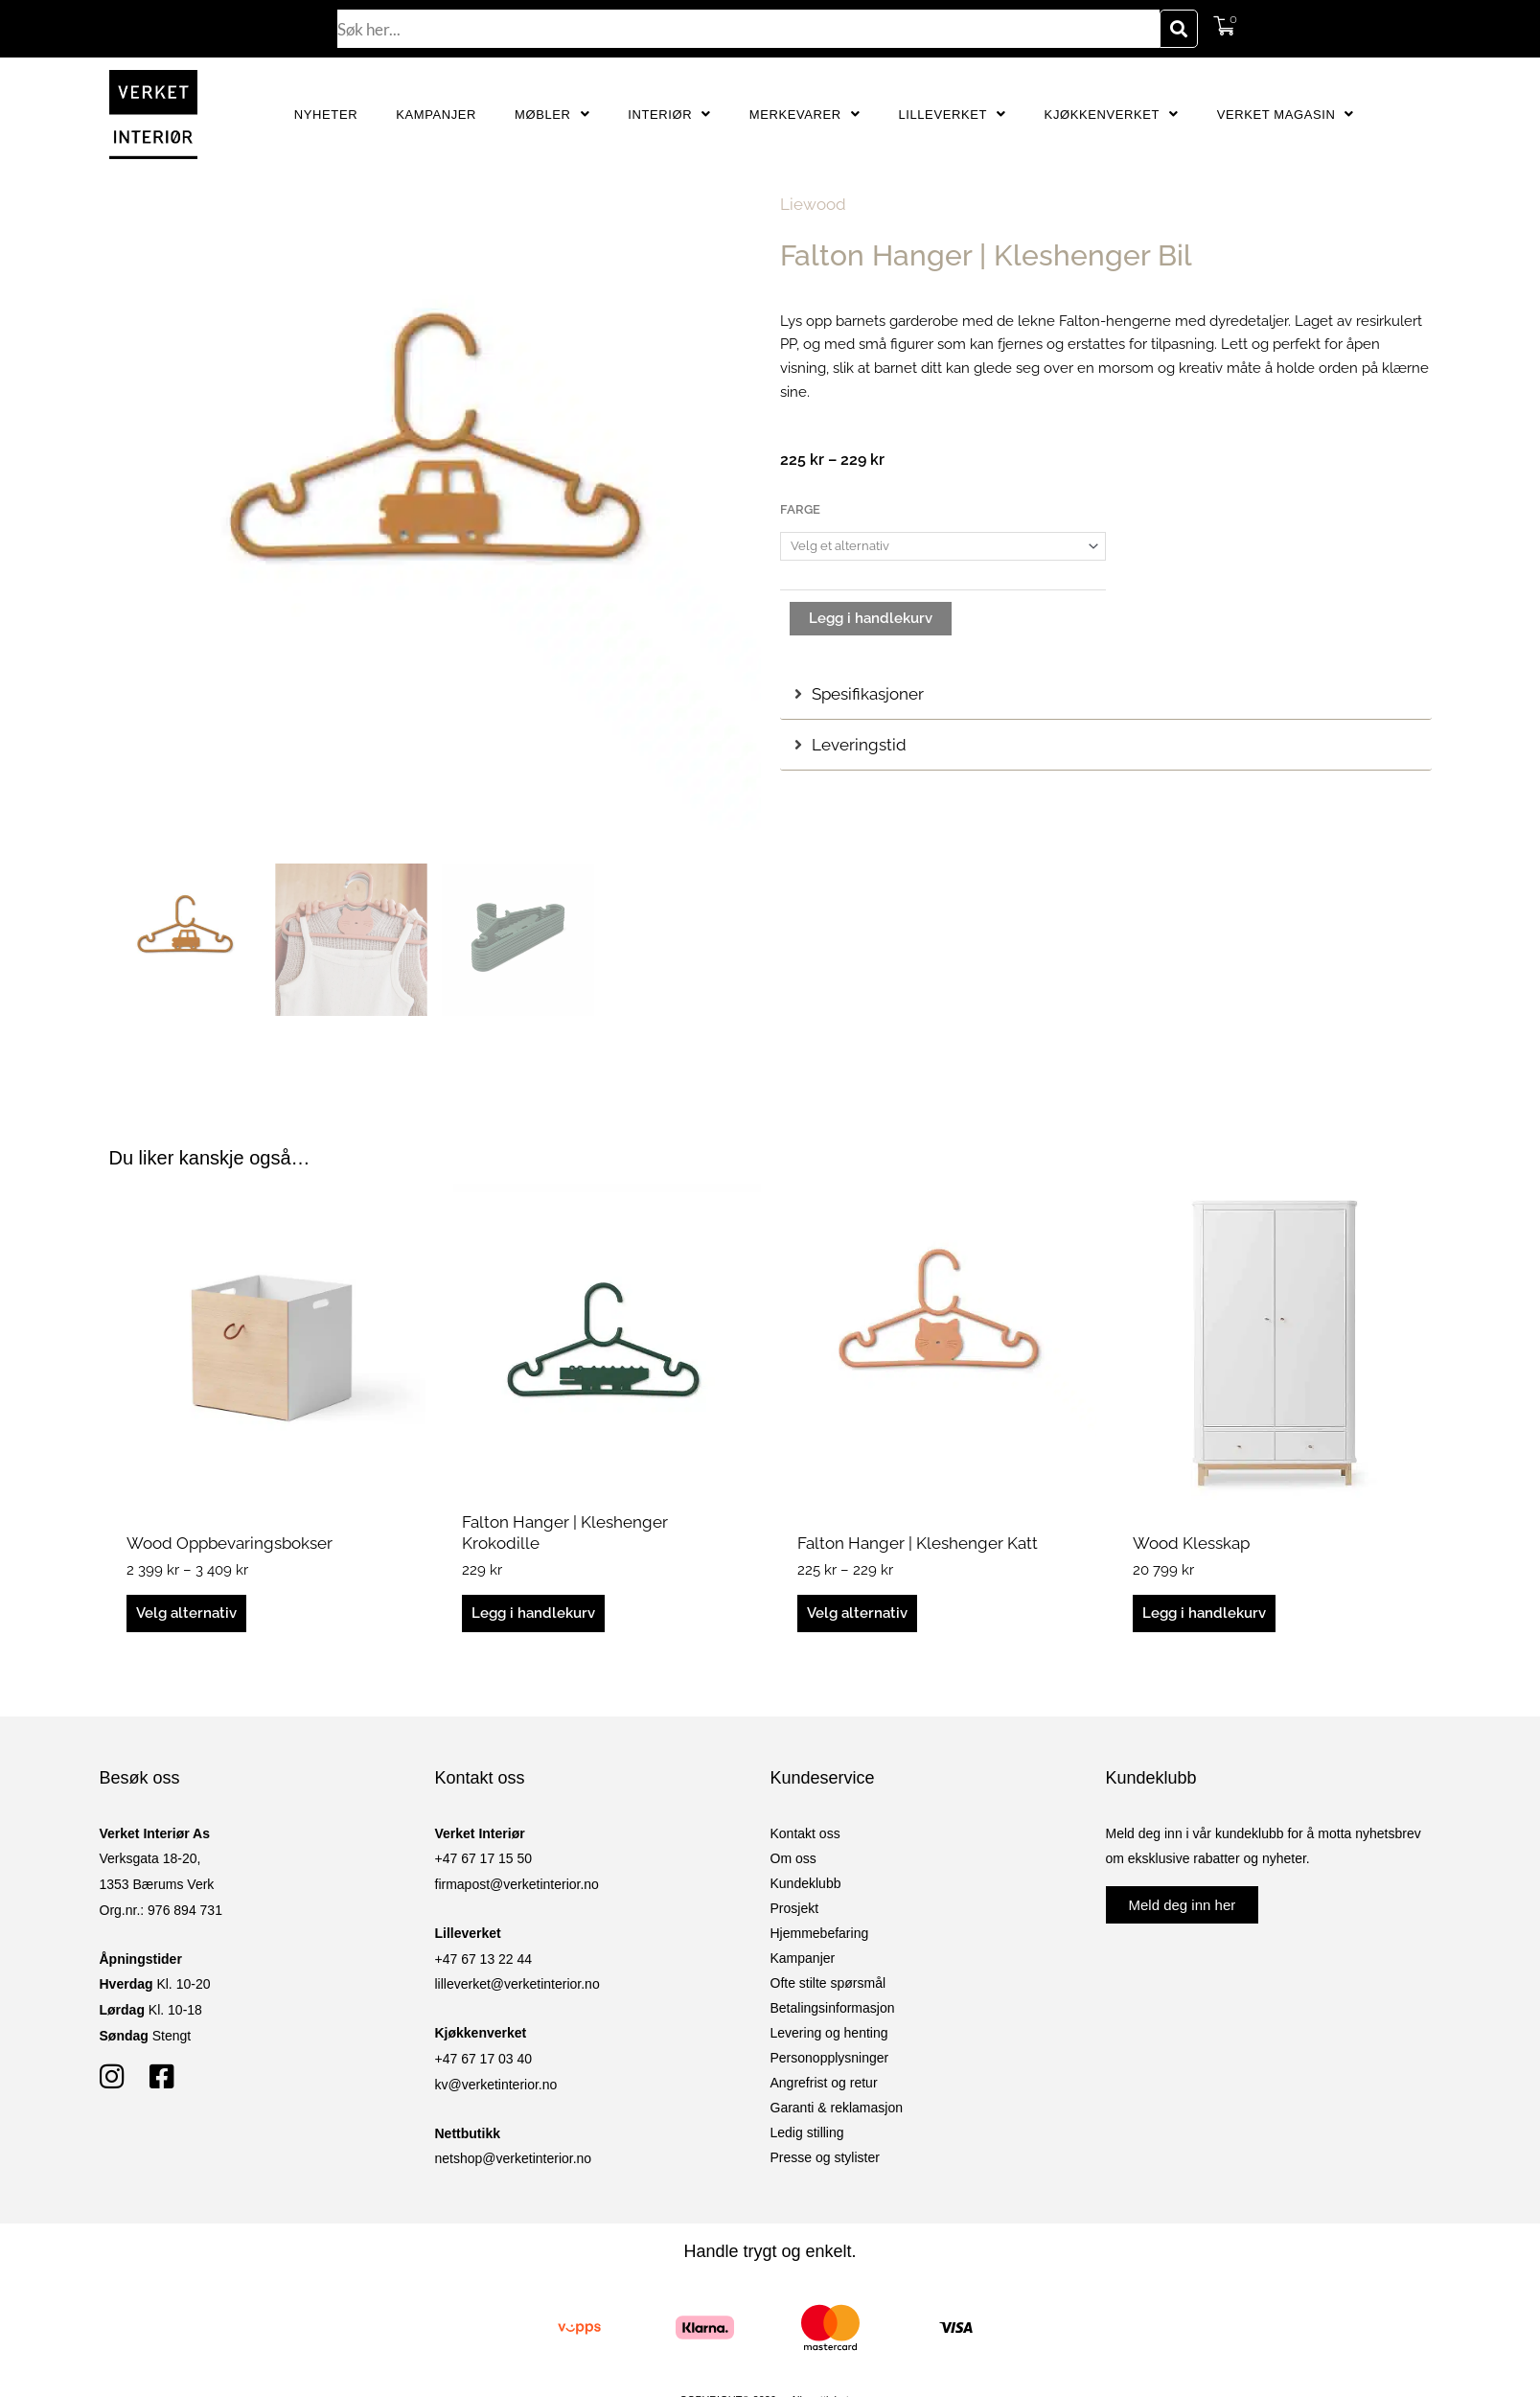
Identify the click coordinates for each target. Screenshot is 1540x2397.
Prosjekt (794, 1908)
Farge (800, 509)
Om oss (793, 1858)
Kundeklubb (805, 1883)
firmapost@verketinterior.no (517, 1884)
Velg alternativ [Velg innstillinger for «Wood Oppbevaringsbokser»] (186, 1613)
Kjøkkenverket (1112, 114)
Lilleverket (951, 114)
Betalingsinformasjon (832, 2008)
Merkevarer (805, 114)
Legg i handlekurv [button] (533, 1613)
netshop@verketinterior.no (513, 2158)
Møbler (552, 114)
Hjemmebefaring (819, 1933)
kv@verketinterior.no (496, 2084)
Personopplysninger (829, 2057)
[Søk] (1179, 29)
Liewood (813, 204)
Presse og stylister (825, 2157)
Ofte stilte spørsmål (828, 1983)
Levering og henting (829, 2032)
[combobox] (748, 29)
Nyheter (325, 114)
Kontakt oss (805, 1833)
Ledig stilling (807, 2132)
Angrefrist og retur (824, 2082)
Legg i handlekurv (870, 618)
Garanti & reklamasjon (837, 2107)
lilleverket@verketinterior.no (517, 1984)
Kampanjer (436, 114)
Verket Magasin (1285, 114)
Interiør (669, 114)
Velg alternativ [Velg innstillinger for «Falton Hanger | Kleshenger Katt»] (857, 1613)
